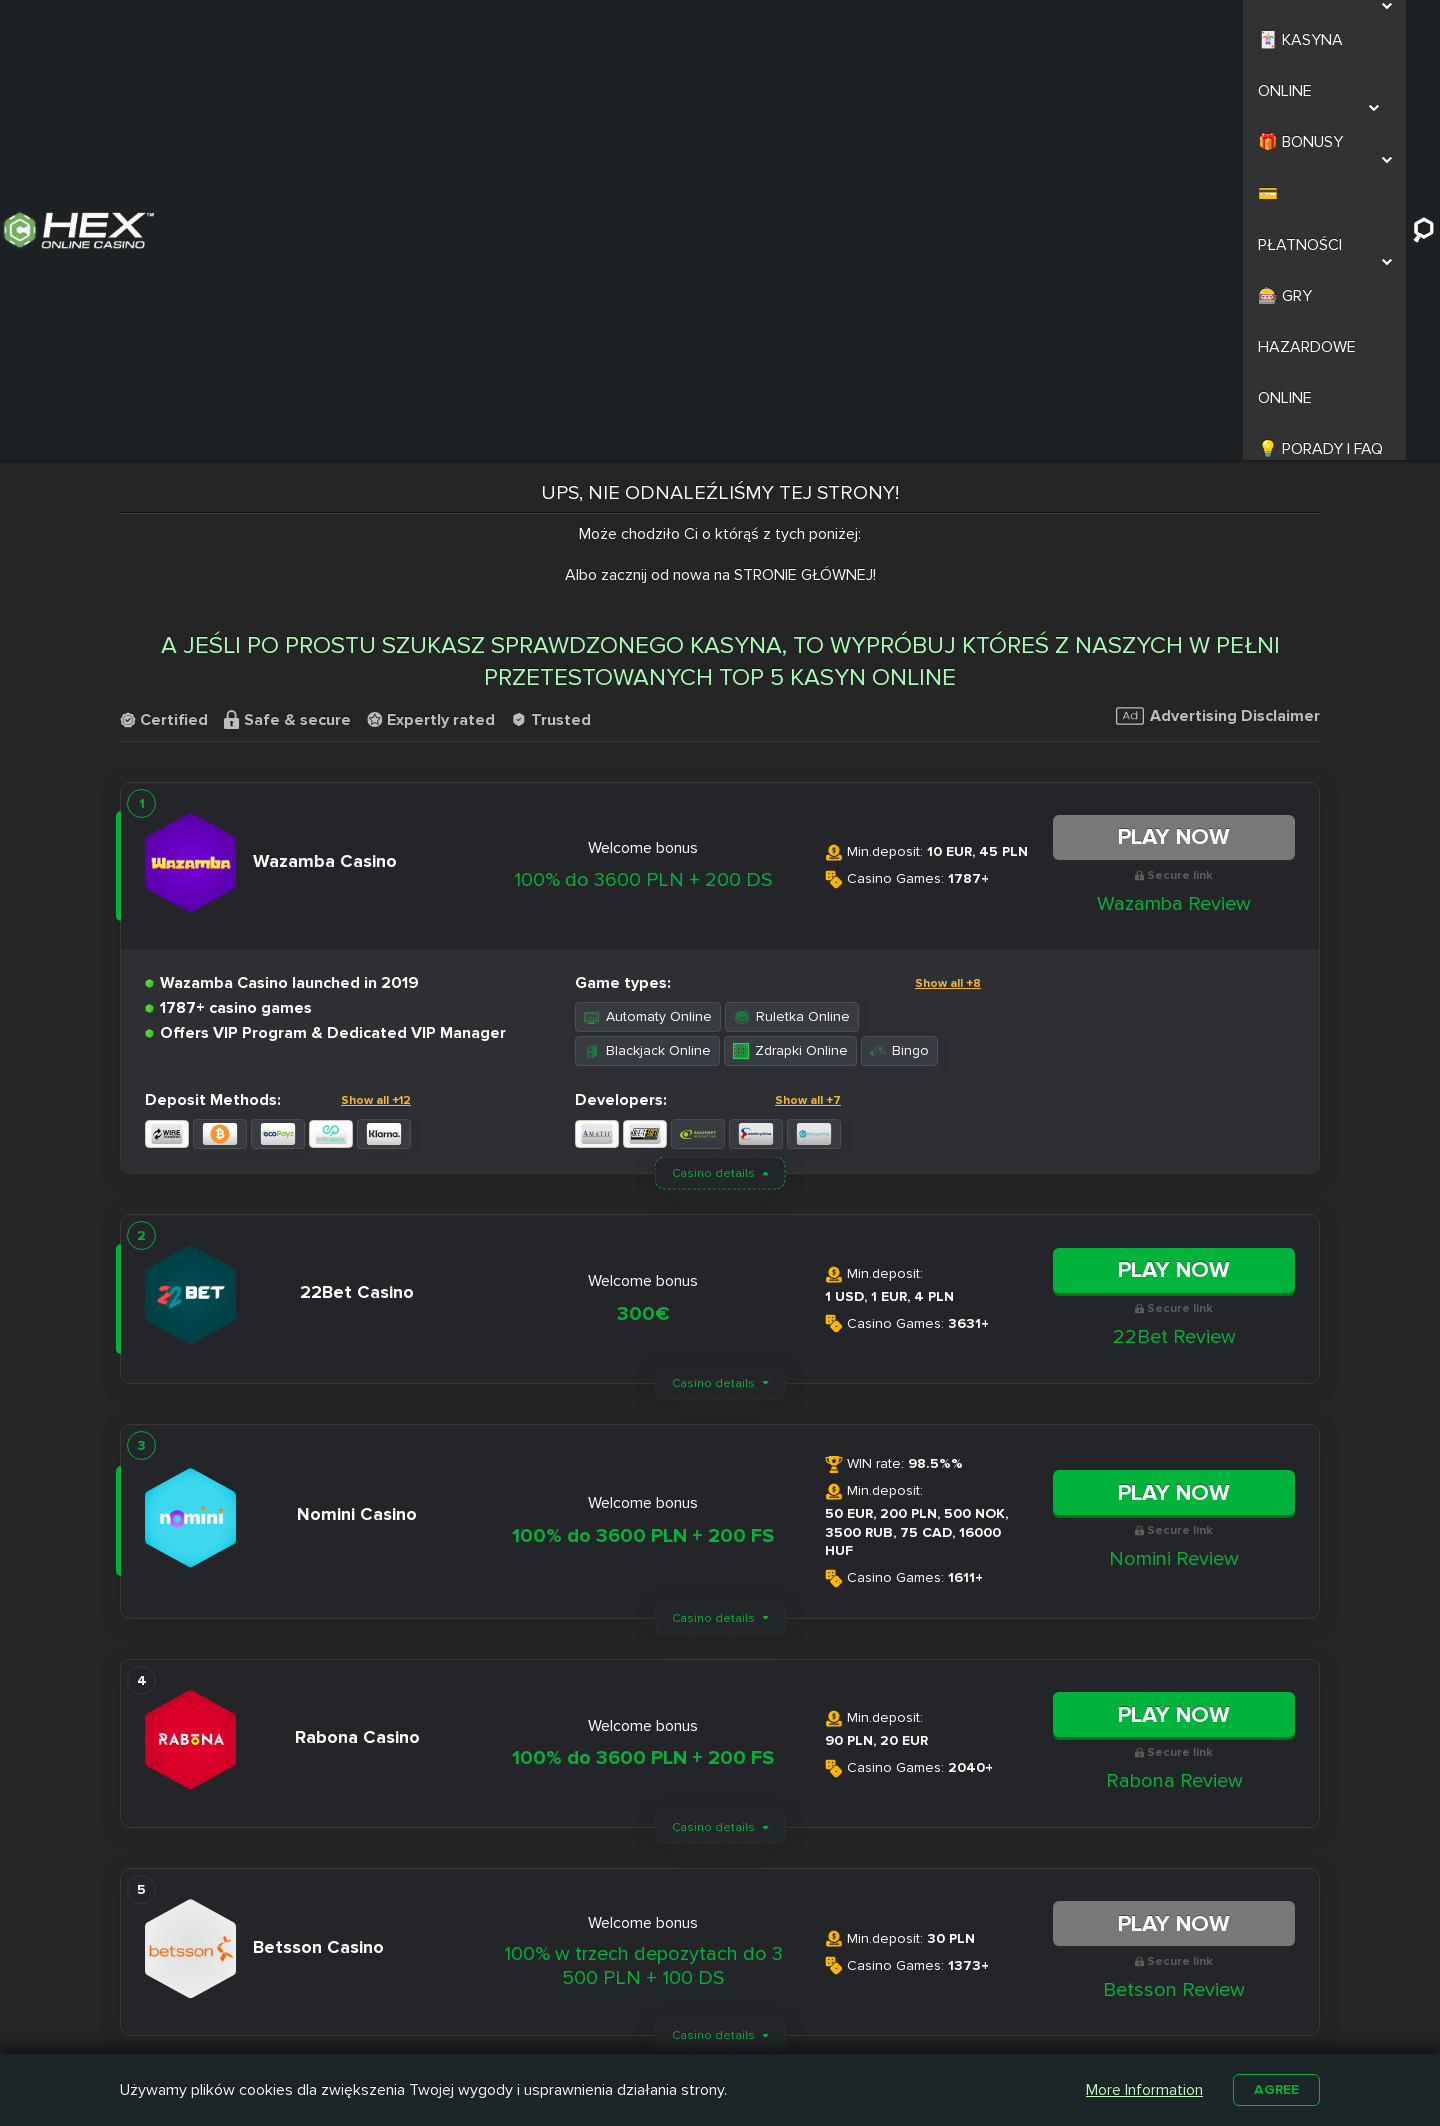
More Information (1139, 2088)
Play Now (1174, 432)
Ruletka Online (792, 611)
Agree (1274, 2088)
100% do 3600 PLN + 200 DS (643, 475)
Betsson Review (1174, 1585)
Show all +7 (808, 695)
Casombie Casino (672, 2011)
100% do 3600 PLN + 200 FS (643, 1131)
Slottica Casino (663, 1988)
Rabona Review (1174, 1376)
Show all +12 (376, 695)
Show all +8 (948, 578)
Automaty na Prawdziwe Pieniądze (989, 2019)
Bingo (899, 645)
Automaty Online (648, 611)
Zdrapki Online (790, 645)
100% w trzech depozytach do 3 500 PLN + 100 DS (643, 1561)
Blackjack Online (647, 645)
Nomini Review (1174, 1154)
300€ (643, 909)
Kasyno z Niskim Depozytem (823, 2019)
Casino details (713, 768)
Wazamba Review (1174, 498)
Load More (720, 1694)
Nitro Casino (654, 1965)
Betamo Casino (664, 2034)
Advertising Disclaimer (1218, 311)
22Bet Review (1174, 932)
